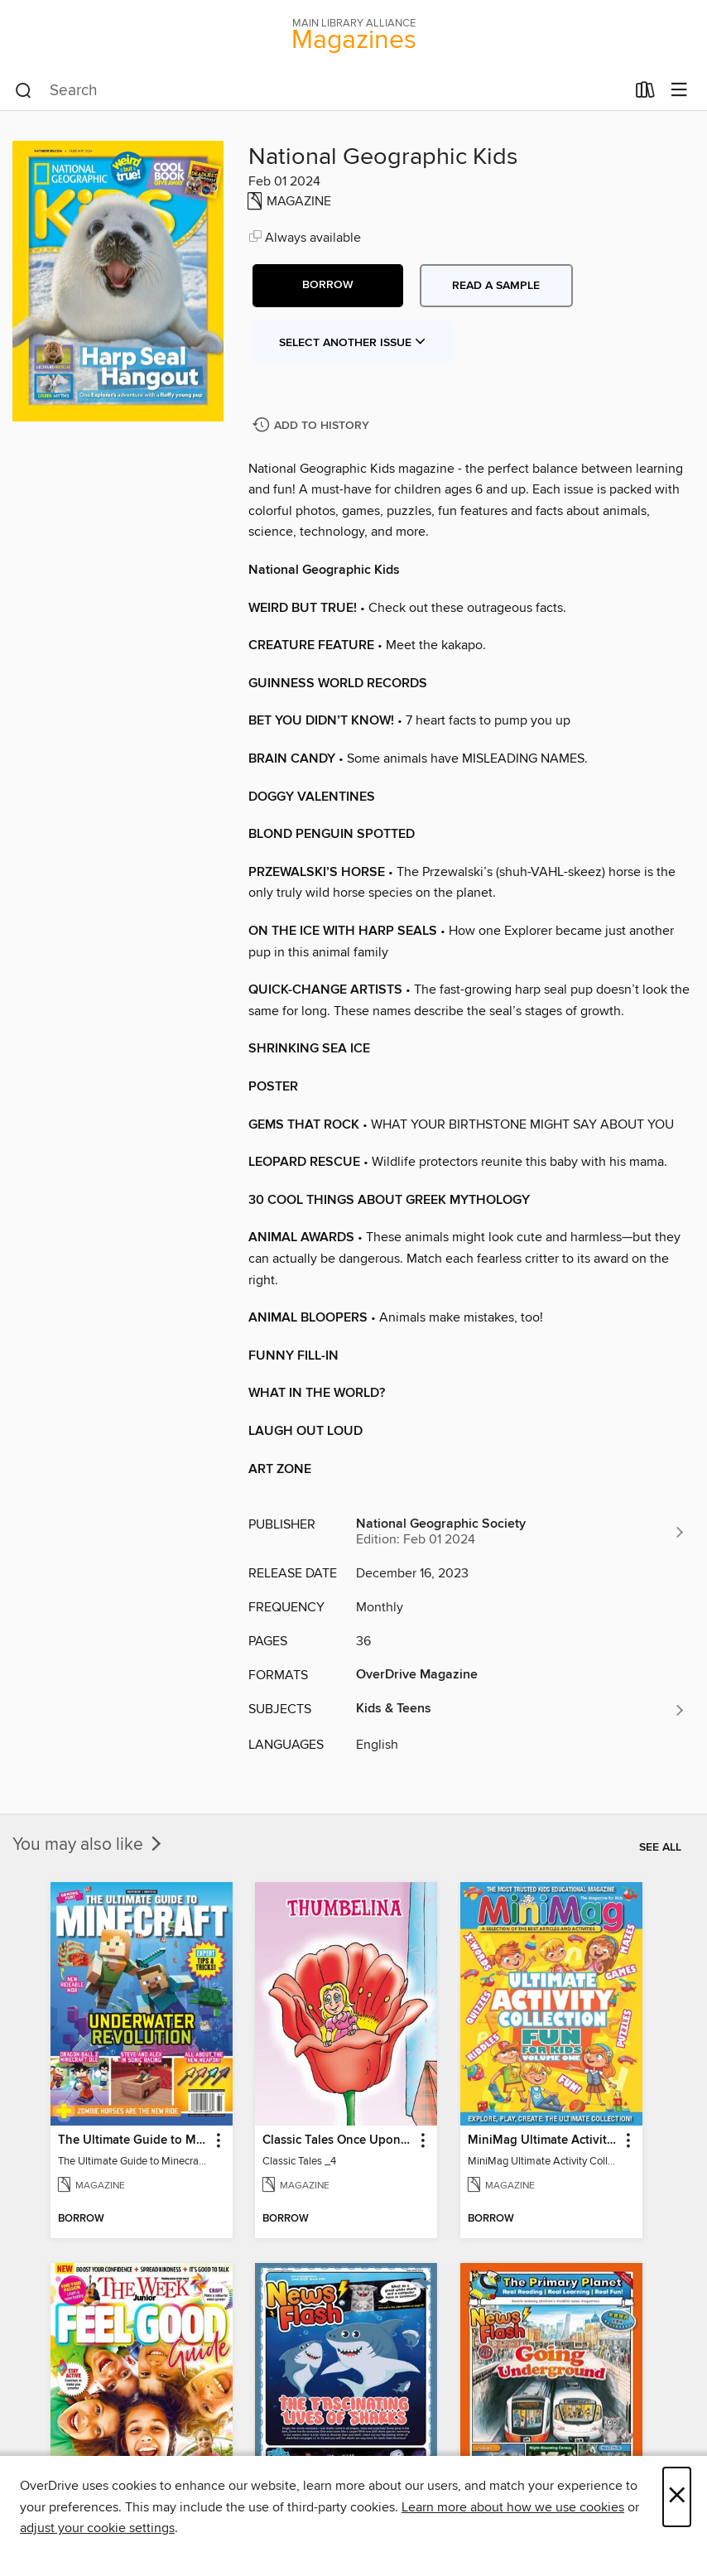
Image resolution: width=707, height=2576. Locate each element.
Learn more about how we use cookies (513, 2507)
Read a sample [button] (496, 285)
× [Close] (676, 2497)
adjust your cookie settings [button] (97, 2528)
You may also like (88, 1845)
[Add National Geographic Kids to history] (312, 426)
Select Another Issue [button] (352, 342)
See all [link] (660, 1847)
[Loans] (645, 93)
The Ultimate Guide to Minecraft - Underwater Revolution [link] (133, 2140)
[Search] (23, 91)
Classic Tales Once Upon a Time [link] (338, 2140)
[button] (327, 285)
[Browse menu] (679, 90)
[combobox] (320, 91)
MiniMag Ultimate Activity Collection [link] (543, 2140)
